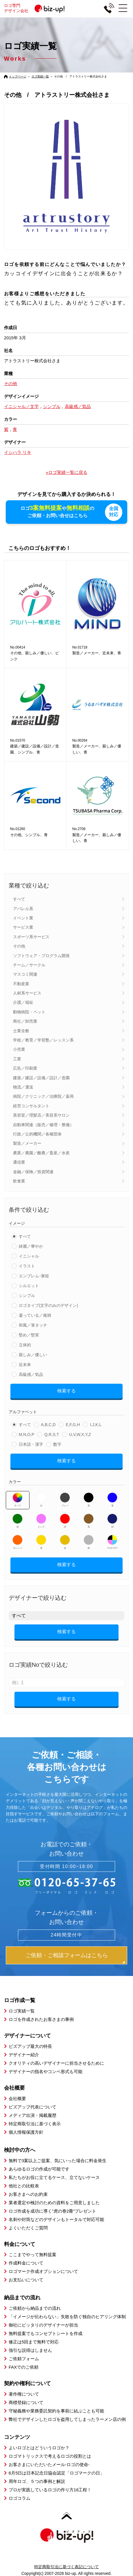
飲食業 (19, 1180)
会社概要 (17, 2098)
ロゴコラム (19, 2497)
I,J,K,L (95, 1424)
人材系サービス (27, 992)
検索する (66, 1390)
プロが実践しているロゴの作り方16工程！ (50, 2489)
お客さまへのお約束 (28, 2193)
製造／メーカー (27, 1143)
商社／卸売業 (25, 1021)
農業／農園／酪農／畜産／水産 (41, 1152)
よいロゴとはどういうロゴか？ (39, 2447)
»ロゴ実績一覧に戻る (66, 472)
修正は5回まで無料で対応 (34, 2341)
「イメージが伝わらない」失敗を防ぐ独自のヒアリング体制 (67, 2316)
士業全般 (21, 1030)
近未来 (25, 1364)
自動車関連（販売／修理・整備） (43, 1124)
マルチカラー (112, 1542)
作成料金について (26, 2262)
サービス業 (23, 927)
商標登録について (26, 2402)
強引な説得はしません (30, 2349)
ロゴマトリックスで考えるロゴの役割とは (50, 2455)
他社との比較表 (24, 2185)
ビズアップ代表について (32, 2106)
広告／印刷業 (25, 1068)
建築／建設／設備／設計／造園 (41, 1077)
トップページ (17, 76)
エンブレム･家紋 (34, 1275)
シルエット (29, 1285)
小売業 (19, 1049)
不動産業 (21, 983)
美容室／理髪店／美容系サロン (41, 1115)
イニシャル (29, 1255)
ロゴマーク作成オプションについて (43, 2271)
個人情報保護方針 (26, 2131)
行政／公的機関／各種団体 (37, 1133)
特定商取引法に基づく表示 (35, 2123)
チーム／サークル (29, 964)
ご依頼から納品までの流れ (35, 2307)
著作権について (24, 2393)
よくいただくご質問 (28, 2227)
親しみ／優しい (33, 1354)
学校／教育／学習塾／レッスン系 (43, 1039)
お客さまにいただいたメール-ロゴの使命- (49, 2464)
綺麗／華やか (31, 1246)
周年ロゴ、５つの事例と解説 (37, 2481)
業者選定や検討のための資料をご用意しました (54, 2202)
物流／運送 (23, 1086)
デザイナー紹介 (24, 2054)
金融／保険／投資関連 (33, 1171)
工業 (17, 1058)
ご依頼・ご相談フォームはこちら (66, 1955)
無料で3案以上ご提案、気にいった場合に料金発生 (57, 2160)
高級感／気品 (31, 1374)
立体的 (25, 1344)
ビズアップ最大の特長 (30, 2046)
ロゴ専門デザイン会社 (36, 8)
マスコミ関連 (25, 974)
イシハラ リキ (17, 452)
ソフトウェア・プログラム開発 (41, 955)
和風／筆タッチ (33, 1325)
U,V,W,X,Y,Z (80, 1434)
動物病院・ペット (29, 1011)
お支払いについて (26, 2279)
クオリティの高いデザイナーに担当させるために (56, 2062)
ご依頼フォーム (24, 2358)
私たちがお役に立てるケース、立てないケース (54, 2177)
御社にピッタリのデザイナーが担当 (43, 2324)
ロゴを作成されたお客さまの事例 (41, 2019)
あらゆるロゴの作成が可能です (39, 2168)
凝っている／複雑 (35, 1315)
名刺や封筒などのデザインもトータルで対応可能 (56, 2219)
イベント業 (23, 917)
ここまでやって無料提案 (32, 2254)
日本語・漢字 (31, 1444)
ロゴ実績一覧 (40, 76)
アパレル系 (23, 908)
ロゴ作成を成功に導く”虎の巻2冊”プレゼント (52, 2210)
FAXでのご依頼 (23, 2366)
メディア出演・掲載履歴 (32, 2115)
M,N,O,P (26, 1434)
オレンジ (17, 1542)
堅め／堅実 (29, 1334)
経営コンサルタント (31, 1105)
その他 (19, 945)
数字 (57, 1444)
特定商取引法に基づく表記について (66, 2566)
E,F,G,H (73, 1424)
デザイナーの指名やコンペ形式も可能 (45, 2071)
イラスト (27, 1265)
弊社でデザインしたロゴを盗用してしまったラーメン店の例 (67, 2418)
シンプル (27, 1295)
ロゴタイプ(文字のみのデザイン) (48, 1305)
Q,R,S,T (51, 1434)
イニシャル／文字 (21, 406)
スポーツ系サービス (31, 936)
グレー (65, 1499)
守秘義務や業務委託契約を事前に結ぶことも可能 (56, 2410)
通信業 (19, 1162)
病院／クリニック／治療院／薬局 (43, 1096)
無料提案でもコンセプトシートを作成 (45, 2333)
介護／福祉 (23, 1002)
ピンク (41, 1520)
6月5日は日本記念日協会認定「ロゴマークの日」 (57, 2472)
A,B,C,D (48, 1424)
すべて (19, 898)
